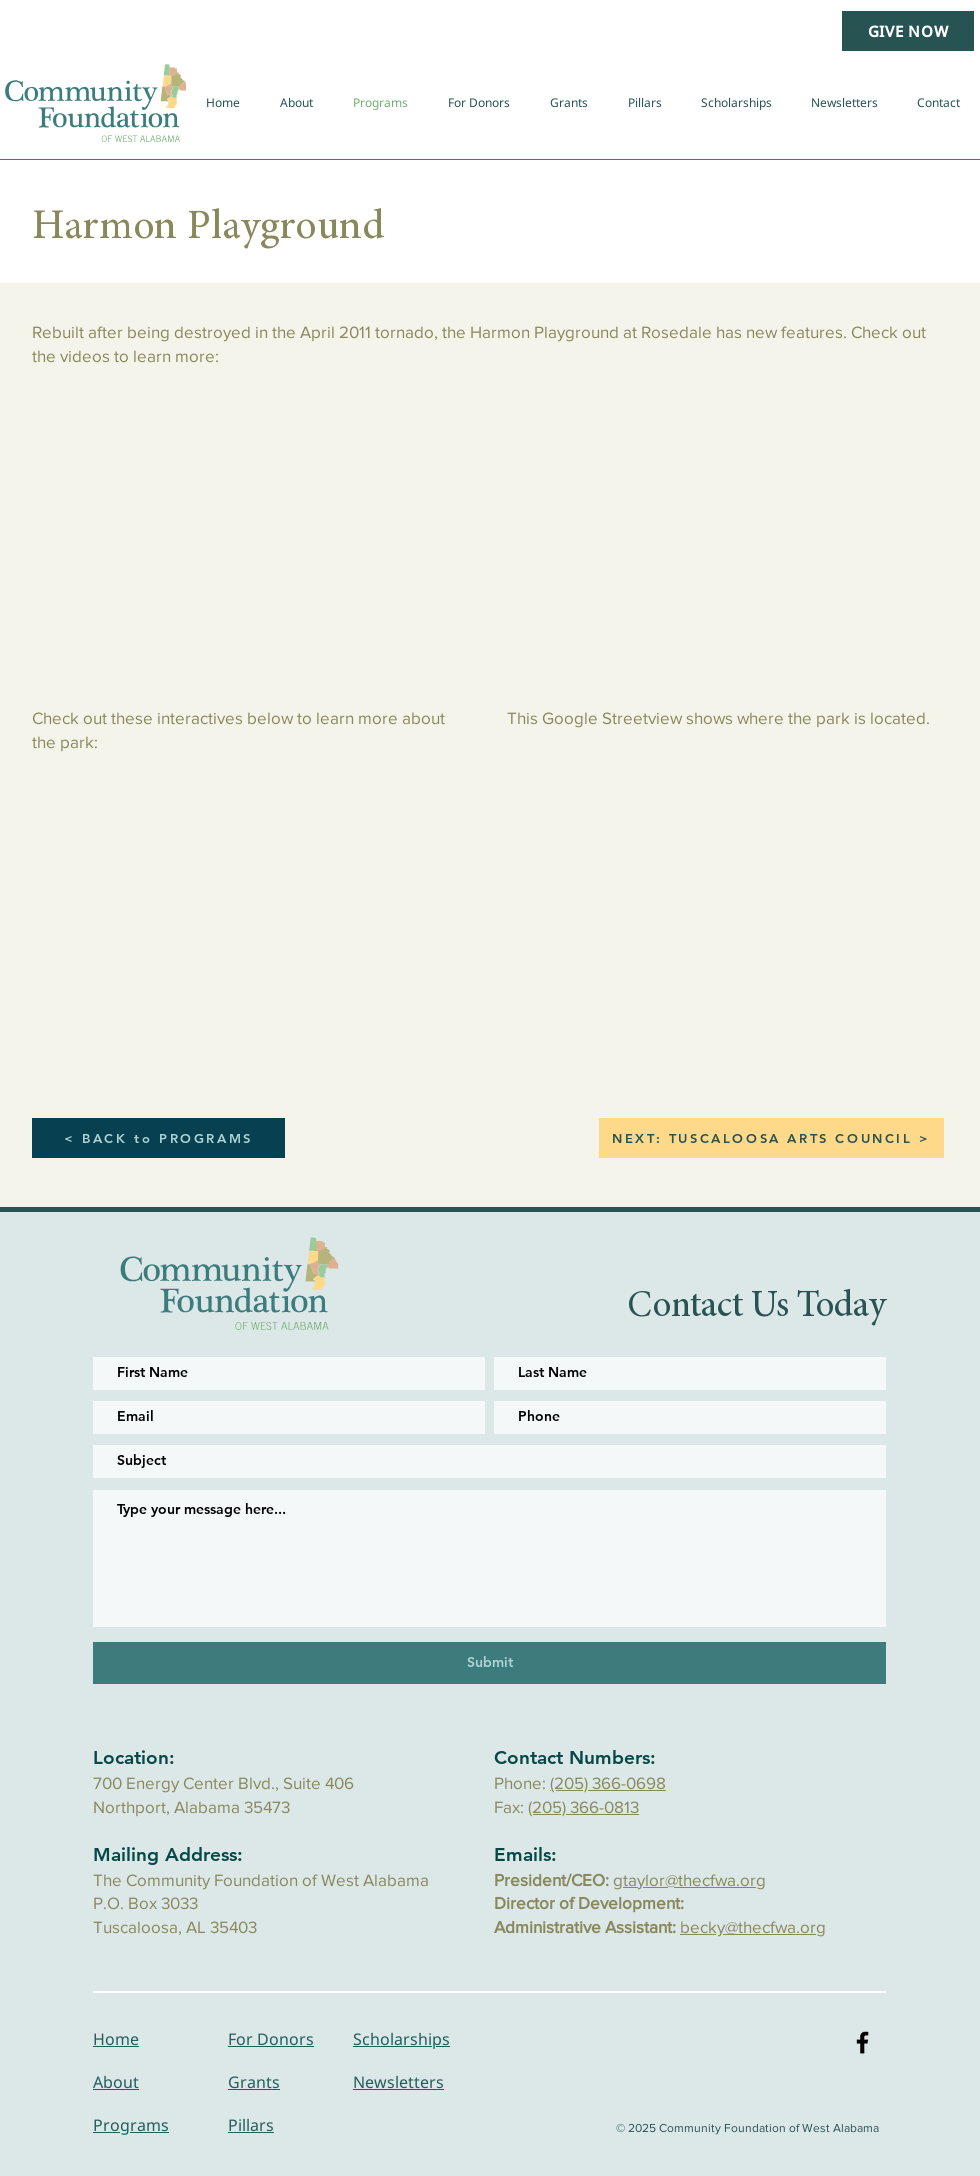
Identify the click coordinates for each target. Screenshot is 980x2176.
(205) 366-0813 (583, 1806)
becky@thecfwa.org (753, 1926)
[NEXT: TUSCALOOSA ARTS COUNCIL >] (771, 1138)
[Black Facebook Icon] (862, 2042)
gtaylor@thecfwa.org (689, 1879)
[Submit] (489, 1663)
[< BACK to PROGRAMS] (158, 1138)
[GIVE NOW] (908, 31)
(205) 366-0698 (608, 1782)
